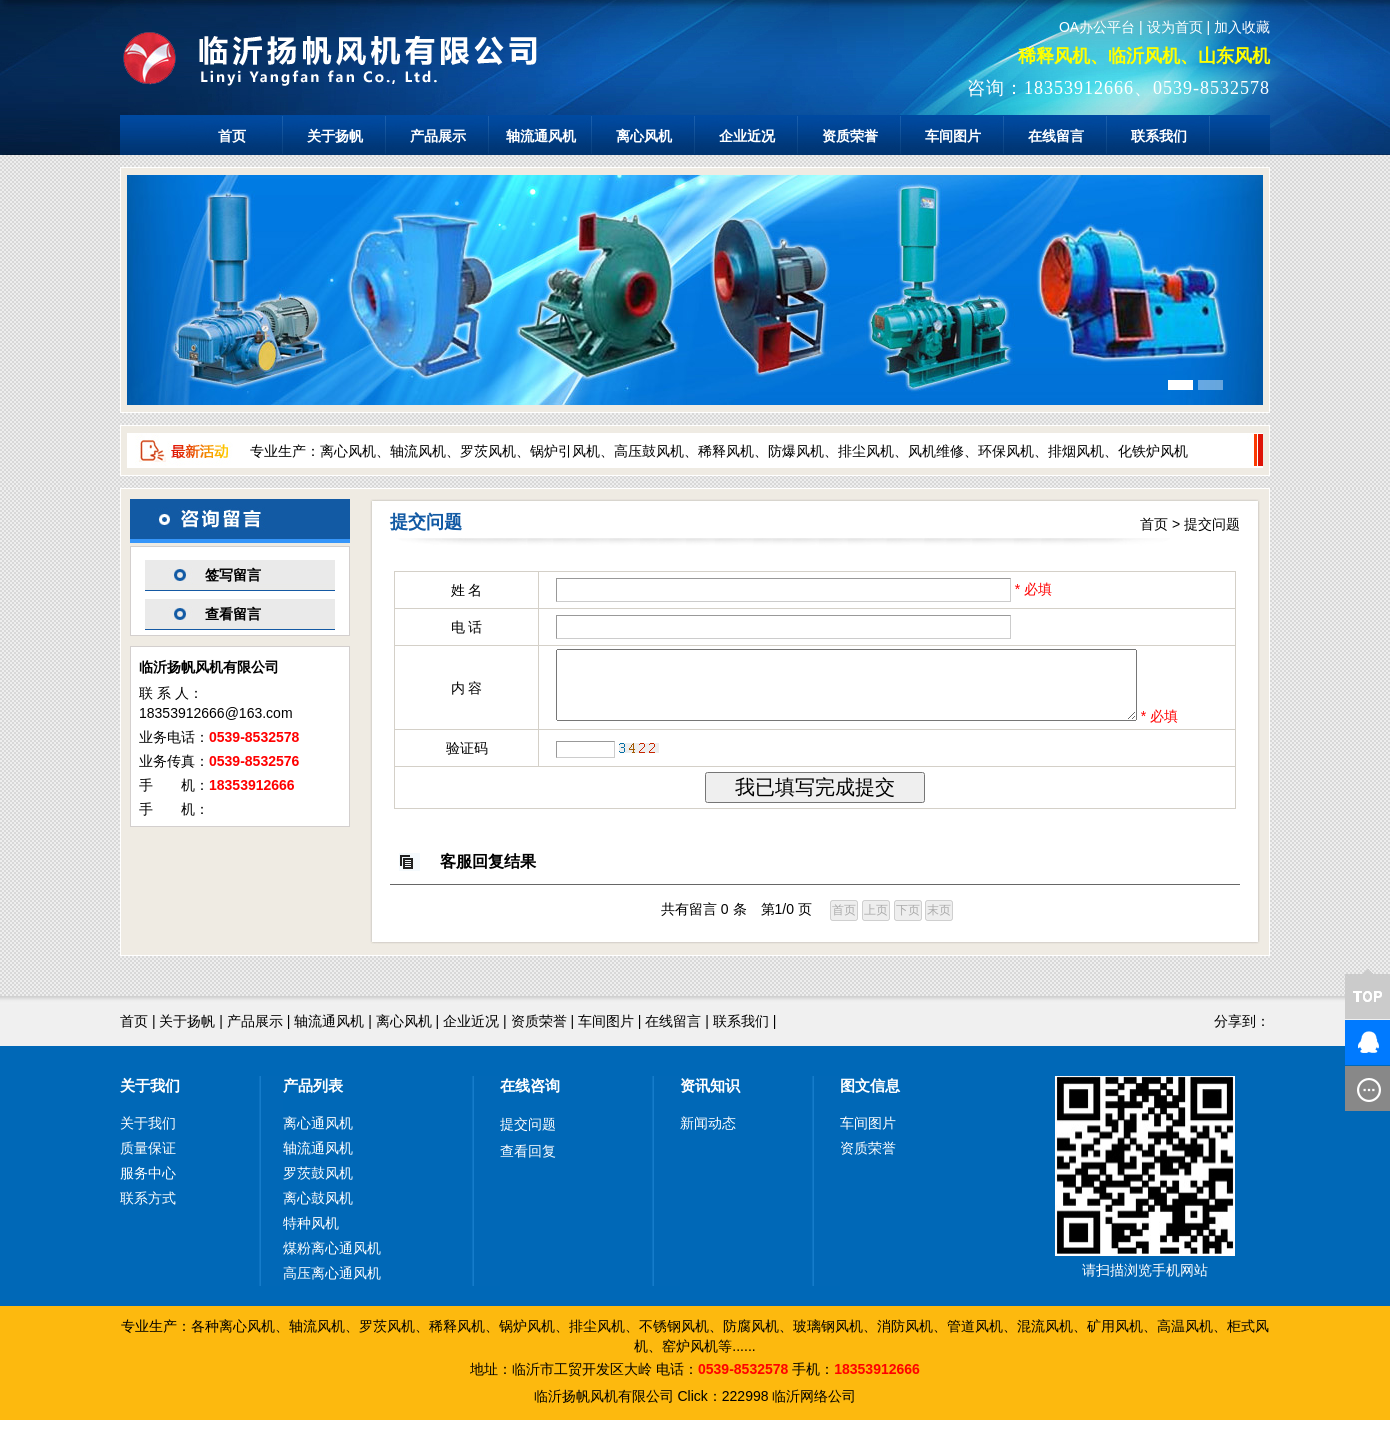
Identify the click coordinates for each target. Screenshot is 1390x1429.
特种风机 (311, 1232)
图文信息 (870, 1094)
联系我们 (1159, 136)
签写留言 (233, 575)
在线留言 (1056, 136)
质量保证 (148, 1157)
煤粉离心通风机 (332, 1257)
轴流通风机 (541, 136)
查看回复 (528, 1160)
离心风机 (644, 136)
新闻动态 (708, 1132)
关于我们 (150, 1094)
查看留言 (233, 614)
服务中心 (148, 1182)
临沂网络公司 (814, 1405)
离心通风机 (318, 1132)
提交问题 (1212, 524)
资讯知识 (710, 1094)
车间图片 (953, 136)
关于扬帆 (335, 136)
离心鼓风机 (318, 1207)
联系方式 (148, 1207)
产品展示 (438, 136)
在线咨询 (530, 1094)
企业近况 (747, 136)
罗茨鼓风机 (318, 1182)
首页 (232, 136)
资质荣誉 (850, 136)
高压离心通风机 (332, 1282)
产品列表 (313, 1094)
